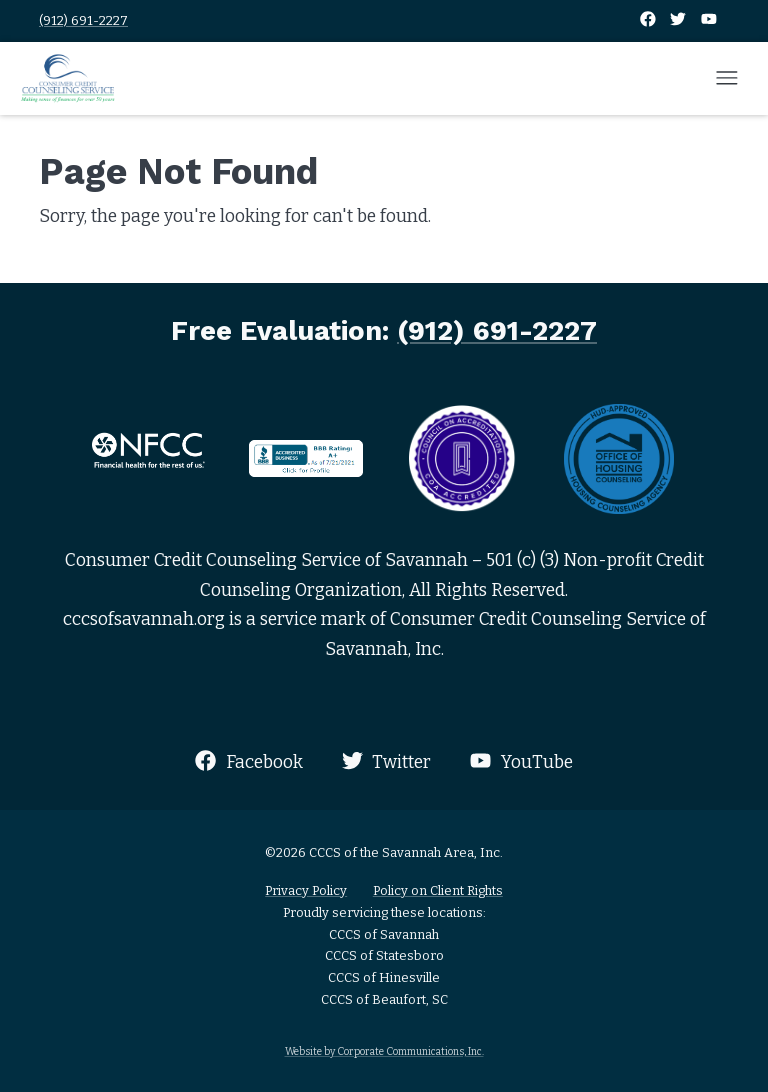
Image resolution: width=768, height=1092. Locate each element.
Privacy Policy (306, 890)
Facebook (248, 761)
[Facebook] (649, 20)
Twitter (386, 761)
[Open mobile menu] (727, 79)
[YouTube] (709, 20)
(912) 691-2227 (83, 20)
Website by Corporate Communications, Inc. (384, 1051)
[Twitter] (679, 20)
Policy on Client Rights (438, 890)
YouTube (521, 761)
